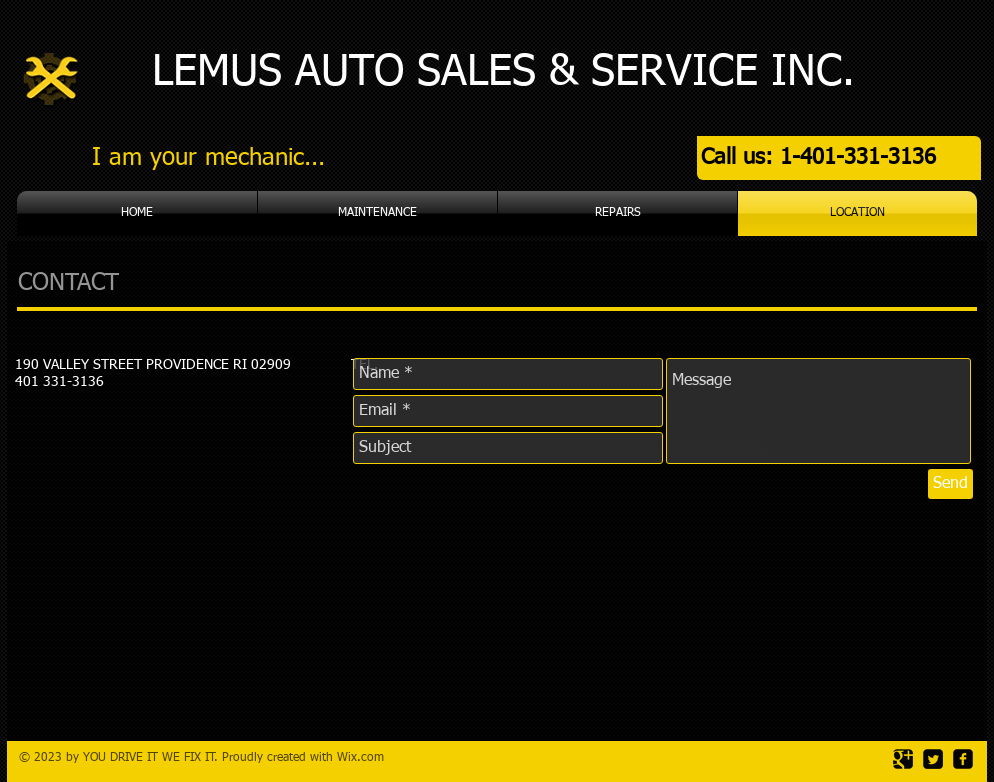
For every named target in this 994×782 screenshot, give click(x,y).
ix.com (366, 758)
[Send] (950, 484)
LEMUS (217, 72)
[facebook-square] (963, 759)
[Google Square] (903, 759)
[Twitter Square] (933, 759)
